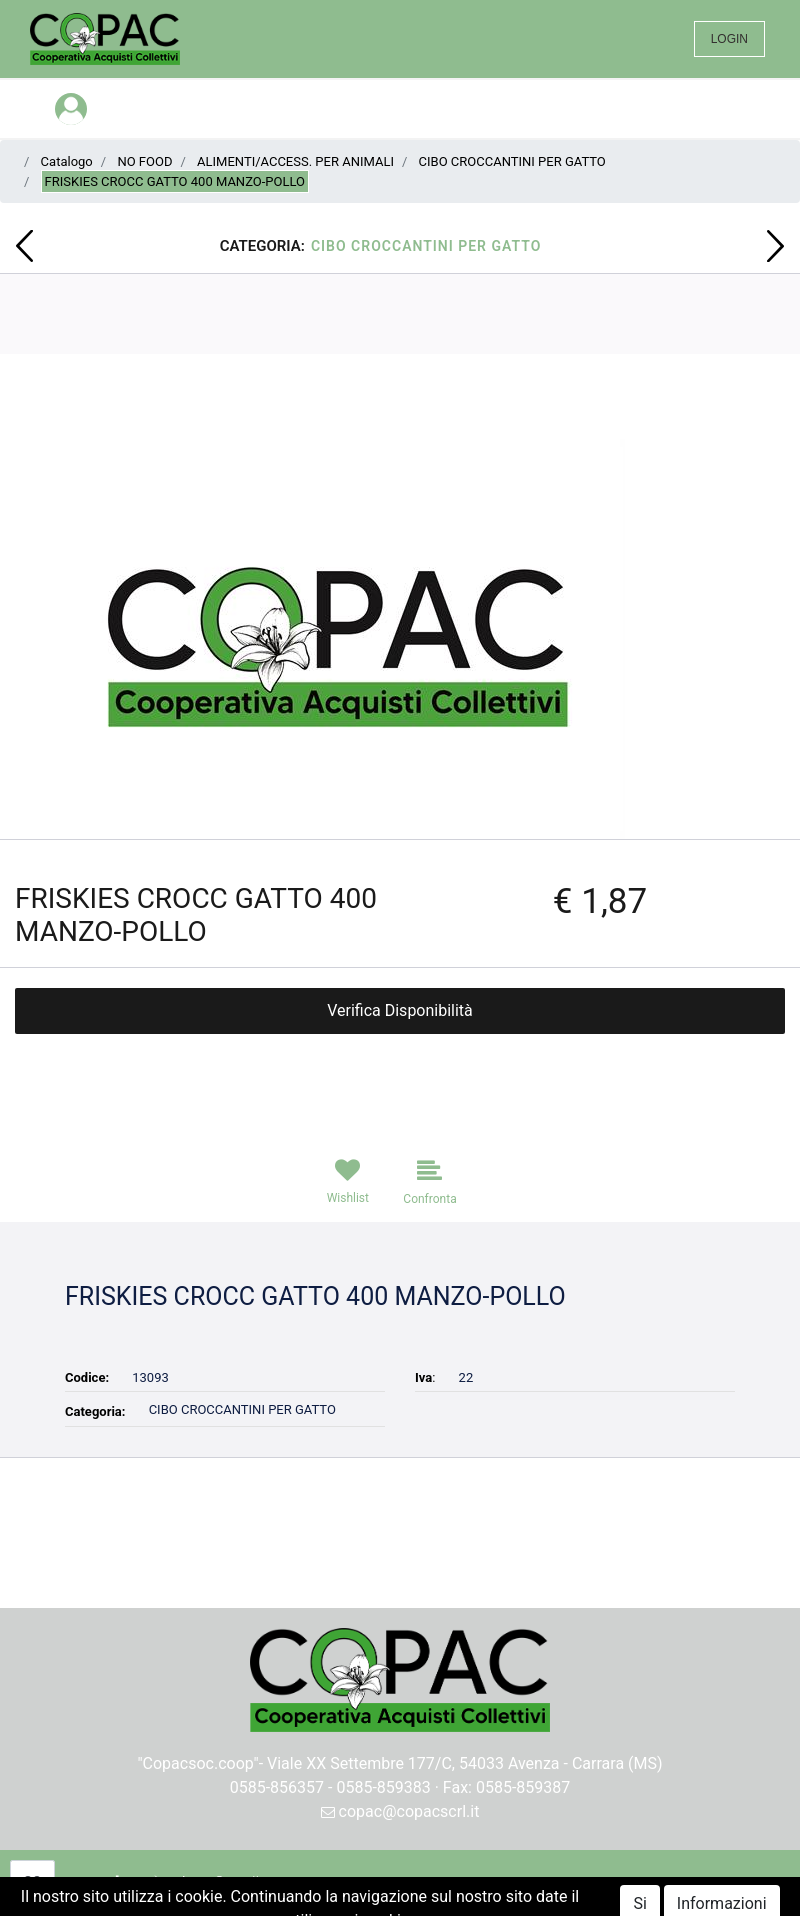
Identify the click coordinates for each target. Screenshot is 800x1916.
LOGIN (729, 39)
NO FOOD (144, 161)
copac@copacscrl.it (400, 1811)
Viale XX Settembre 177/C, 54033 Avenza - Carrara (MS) (465, 1763)
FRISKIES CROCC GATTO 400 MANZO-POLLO (175, 181)
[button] (24, 246)
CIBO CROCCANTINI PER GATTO (512, 161)
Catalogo (67, 161)
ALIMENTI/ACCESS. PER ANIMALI (295, 161)
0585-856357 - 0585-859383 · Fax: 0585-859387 (400, 1787)
